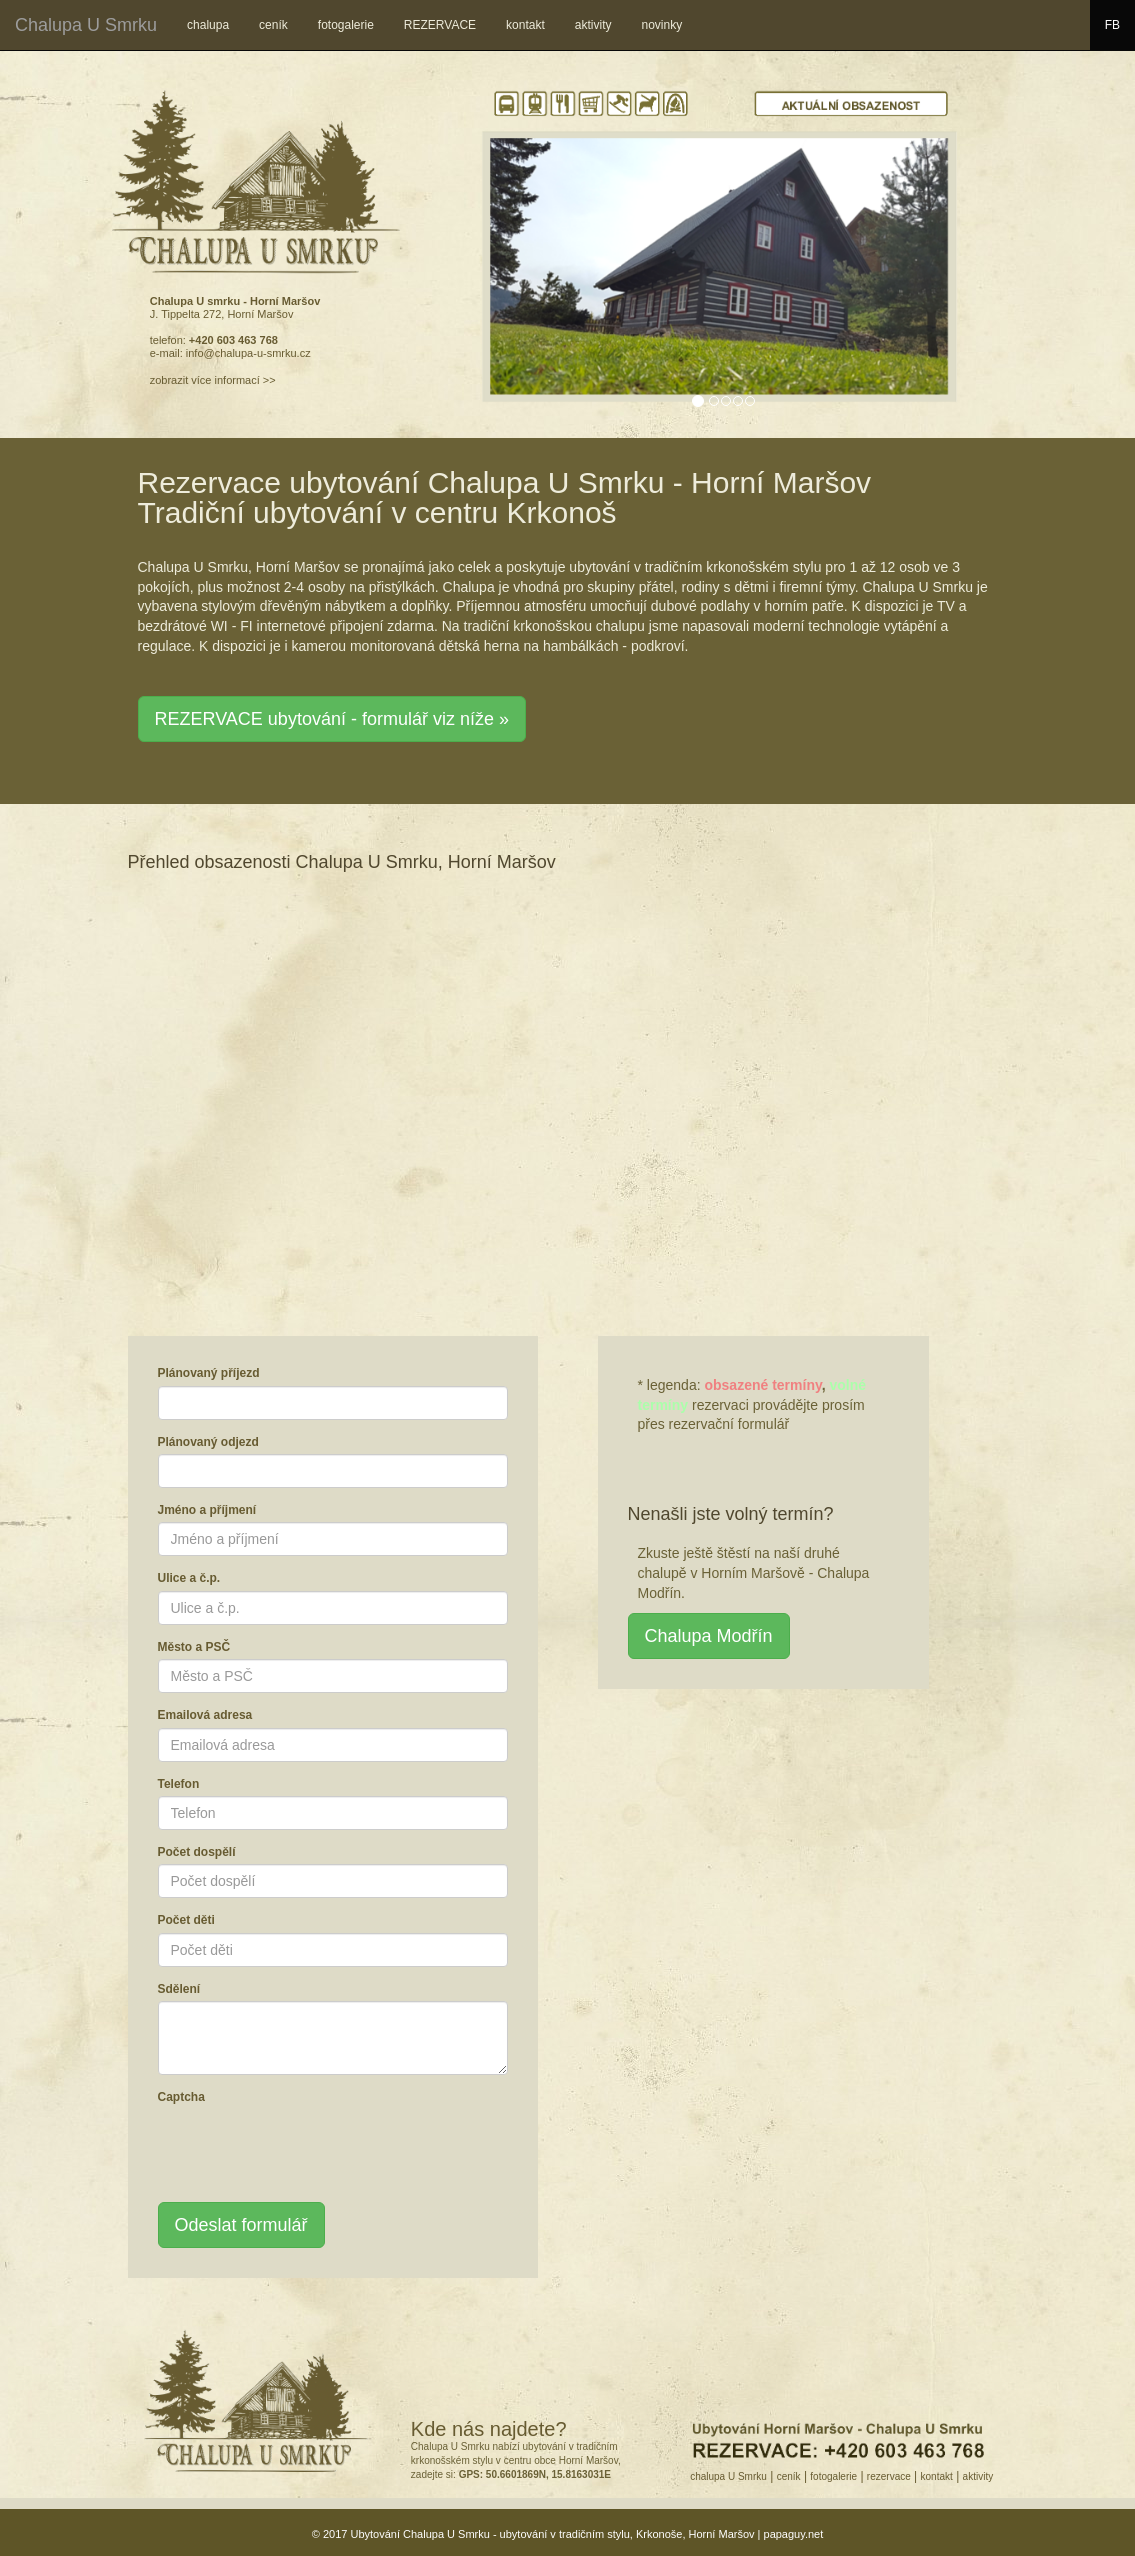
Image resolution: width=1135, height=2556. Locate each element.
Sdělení (179, 1989)
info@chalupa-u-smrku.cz (248, 353)
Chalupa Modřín (709, 1636)
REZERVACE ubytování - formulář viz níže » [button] (332, 719)
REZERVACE (440, 25)
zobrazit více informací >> (213, 380)
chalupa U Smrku (728, 2476)
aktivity (593, 25)
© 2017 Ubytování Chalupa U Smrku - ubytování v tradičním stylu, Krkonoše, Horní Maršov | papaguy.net (568, 2534)
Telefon (179, 1784)
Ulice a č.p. (189, 1578)
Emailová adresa (205, 1715)
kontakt (525, 25)
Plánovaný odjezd (208, 1442)
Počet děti (186, 1920)
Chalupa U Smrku (86, 25)
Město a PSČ (194, 1647)
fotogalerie (346, 25)
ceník (273, 25)
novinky (661, 25)
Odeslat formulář (241, 2225)
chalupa (208, 25)
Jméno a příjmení (207, 1510)
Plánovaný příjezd (209, 1373)
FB (1120, 23)
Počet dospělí (197, 1852)
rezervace (889, 2476)
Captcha (181, 2097)
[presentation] (310, 2148)
